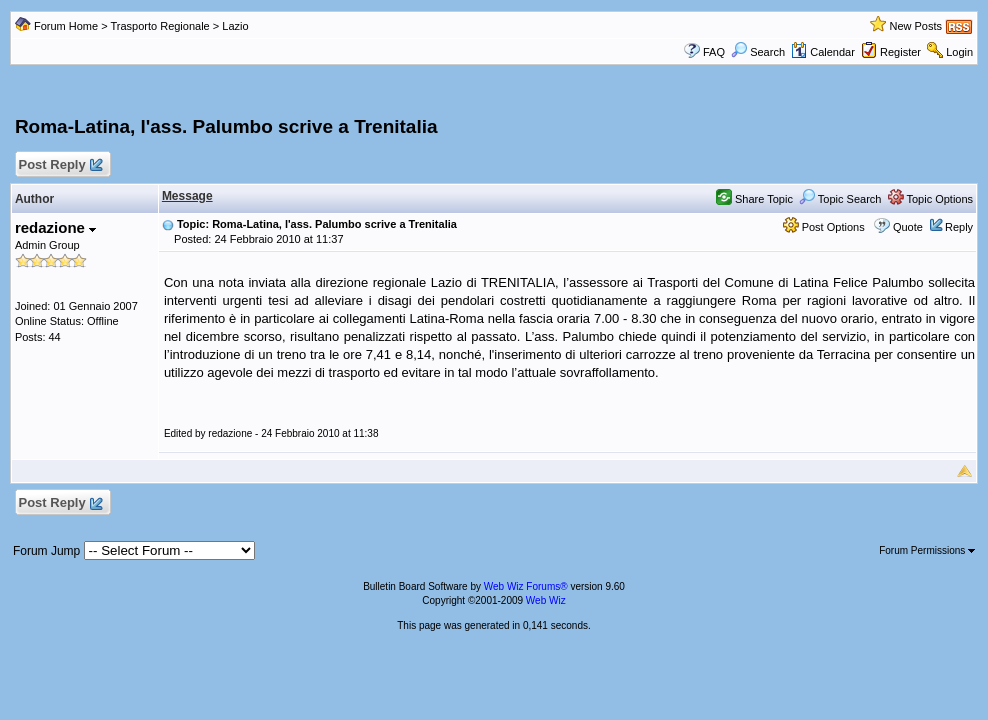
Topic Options (931, 199)
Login (959, 52)
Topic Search (840, 199)
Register (900, 52)
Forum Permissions (927, 550)
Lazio (235, 26)
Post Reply (60, 165)
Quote (908, 227)
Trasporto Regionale (159, 26)
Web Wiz (546, 600)
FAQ (714, 52)
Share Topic (754, 199)
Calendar (823, 52)
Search (758, 52)
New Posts (915, 26)
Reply (959, 227)
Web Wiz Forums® (526, 586)
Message (187, 196)
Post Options (824, 227)
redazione (55, 227)
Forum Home (66, 26)
